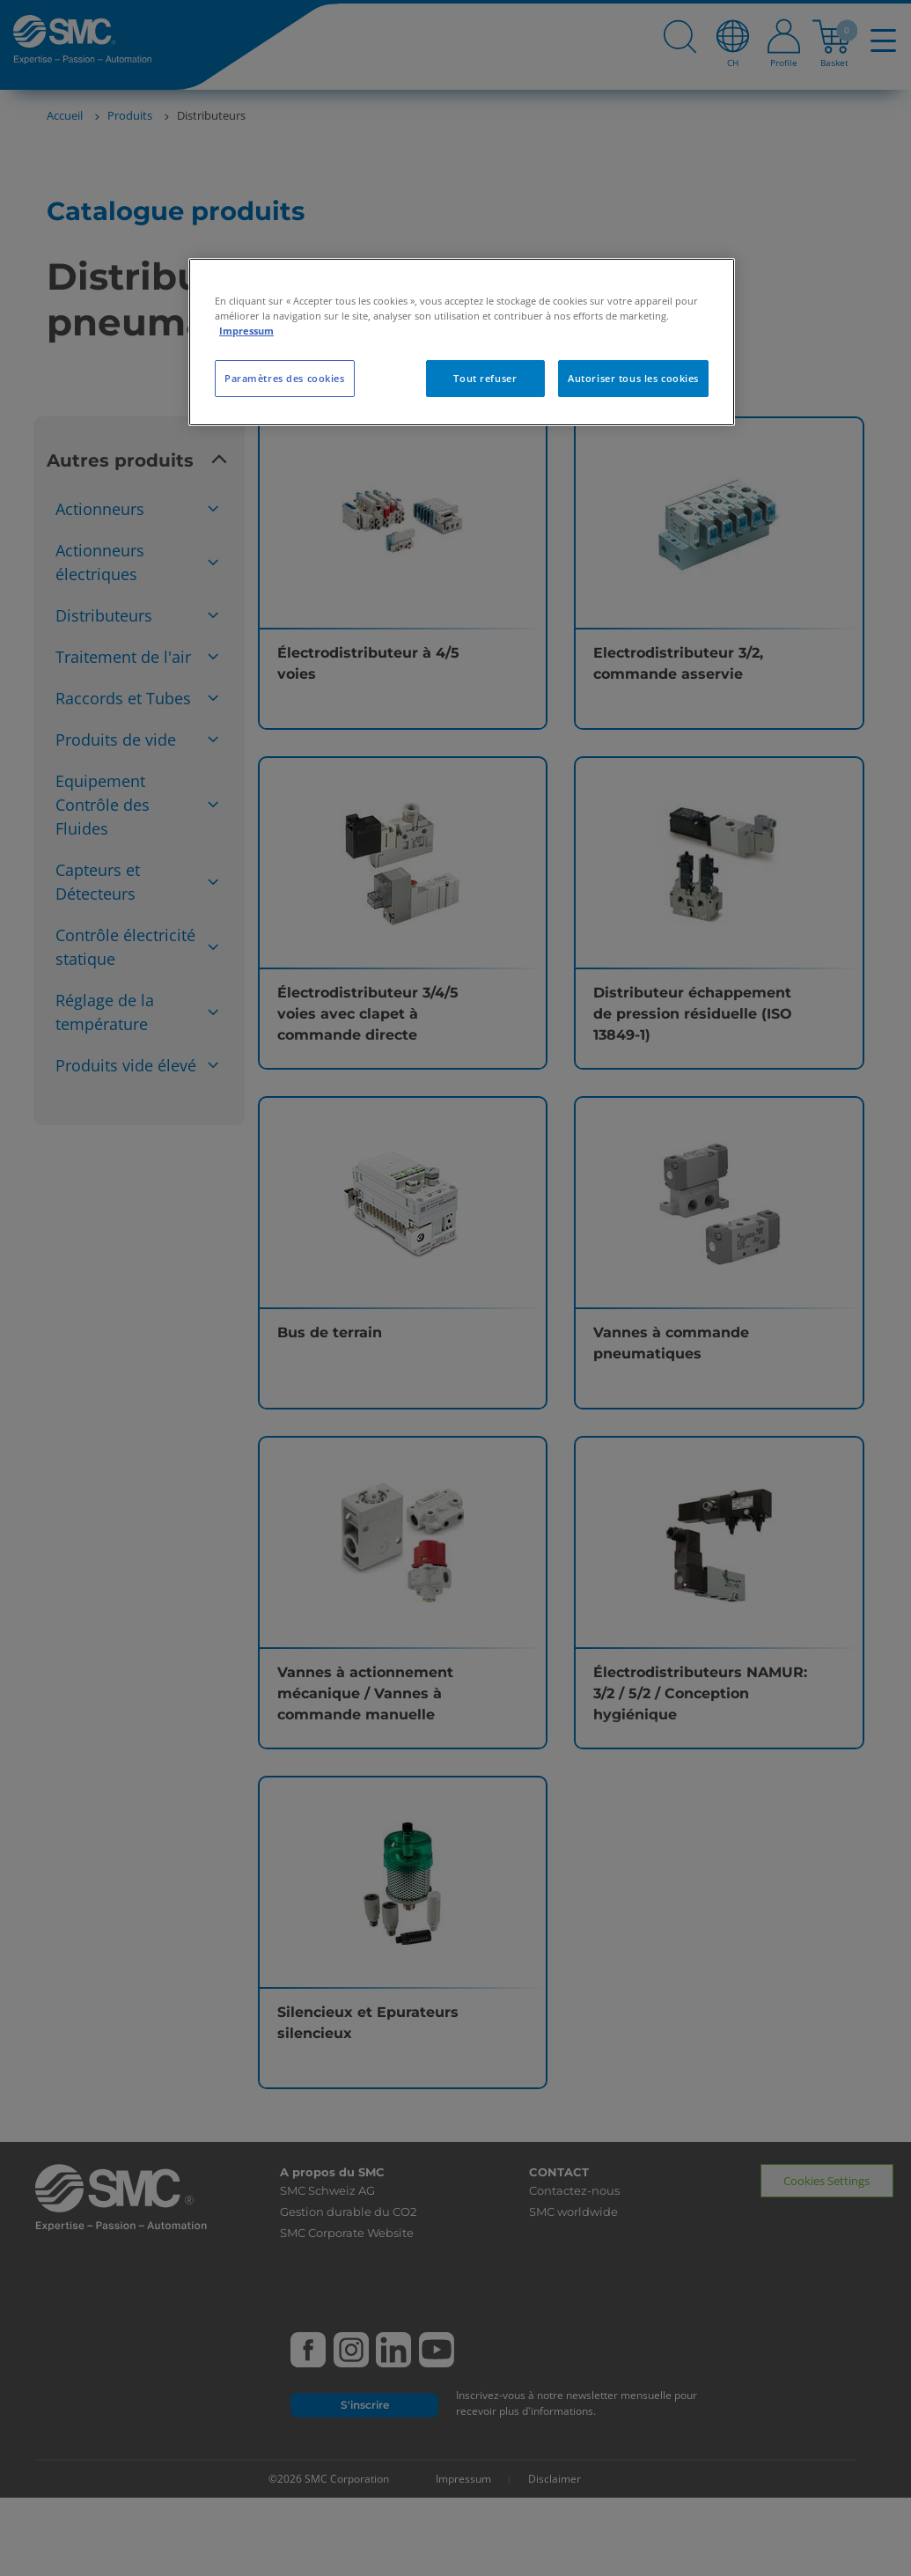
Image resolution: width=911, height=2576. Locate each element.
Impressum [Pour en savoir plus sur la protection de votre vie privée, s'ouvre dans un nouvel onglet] (246, 330)
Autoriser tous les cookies (633, 378)
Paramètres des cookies (284, 378)
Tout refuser (485, 378)
